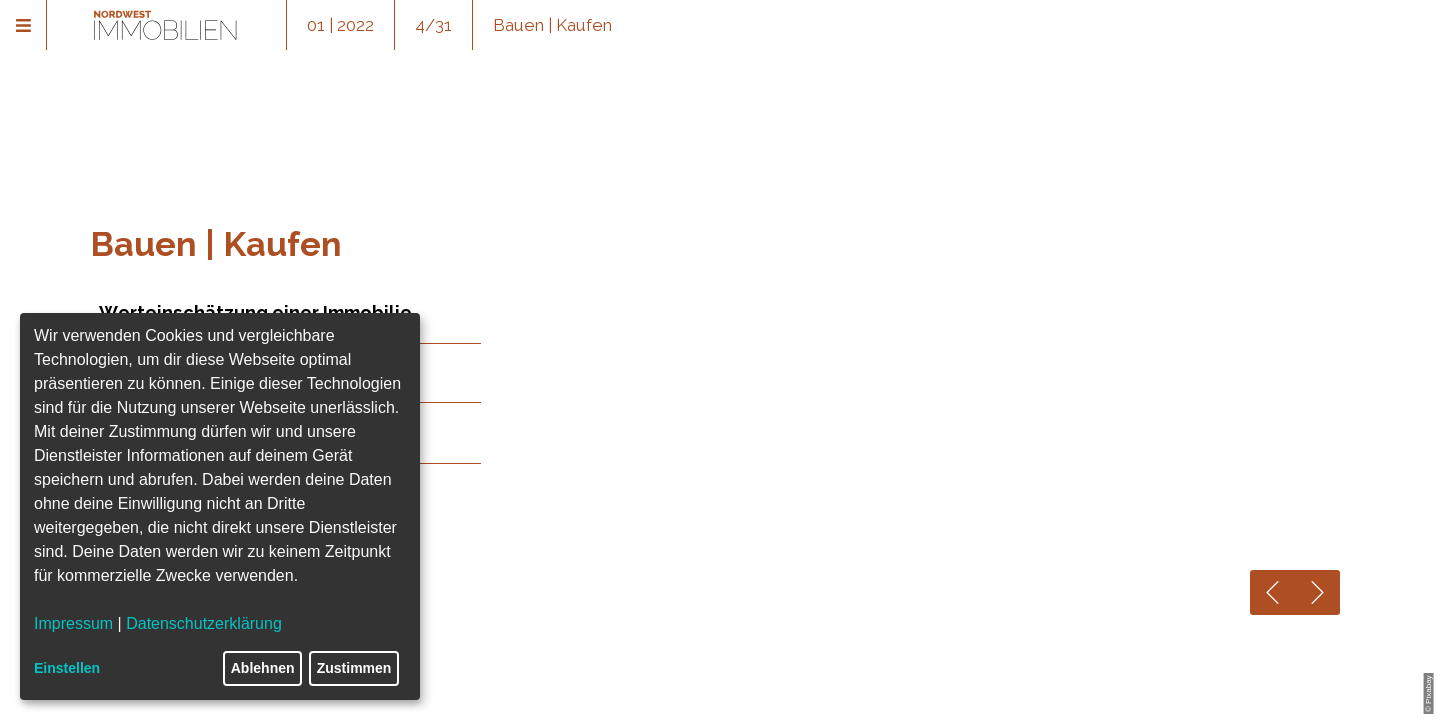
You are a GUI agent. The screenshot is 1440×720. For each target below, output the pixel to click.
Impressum (73, 623)
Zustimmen (354, 668)
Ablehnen (263, 668)
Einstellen (67, 668)
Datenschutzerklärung (204, 623)
